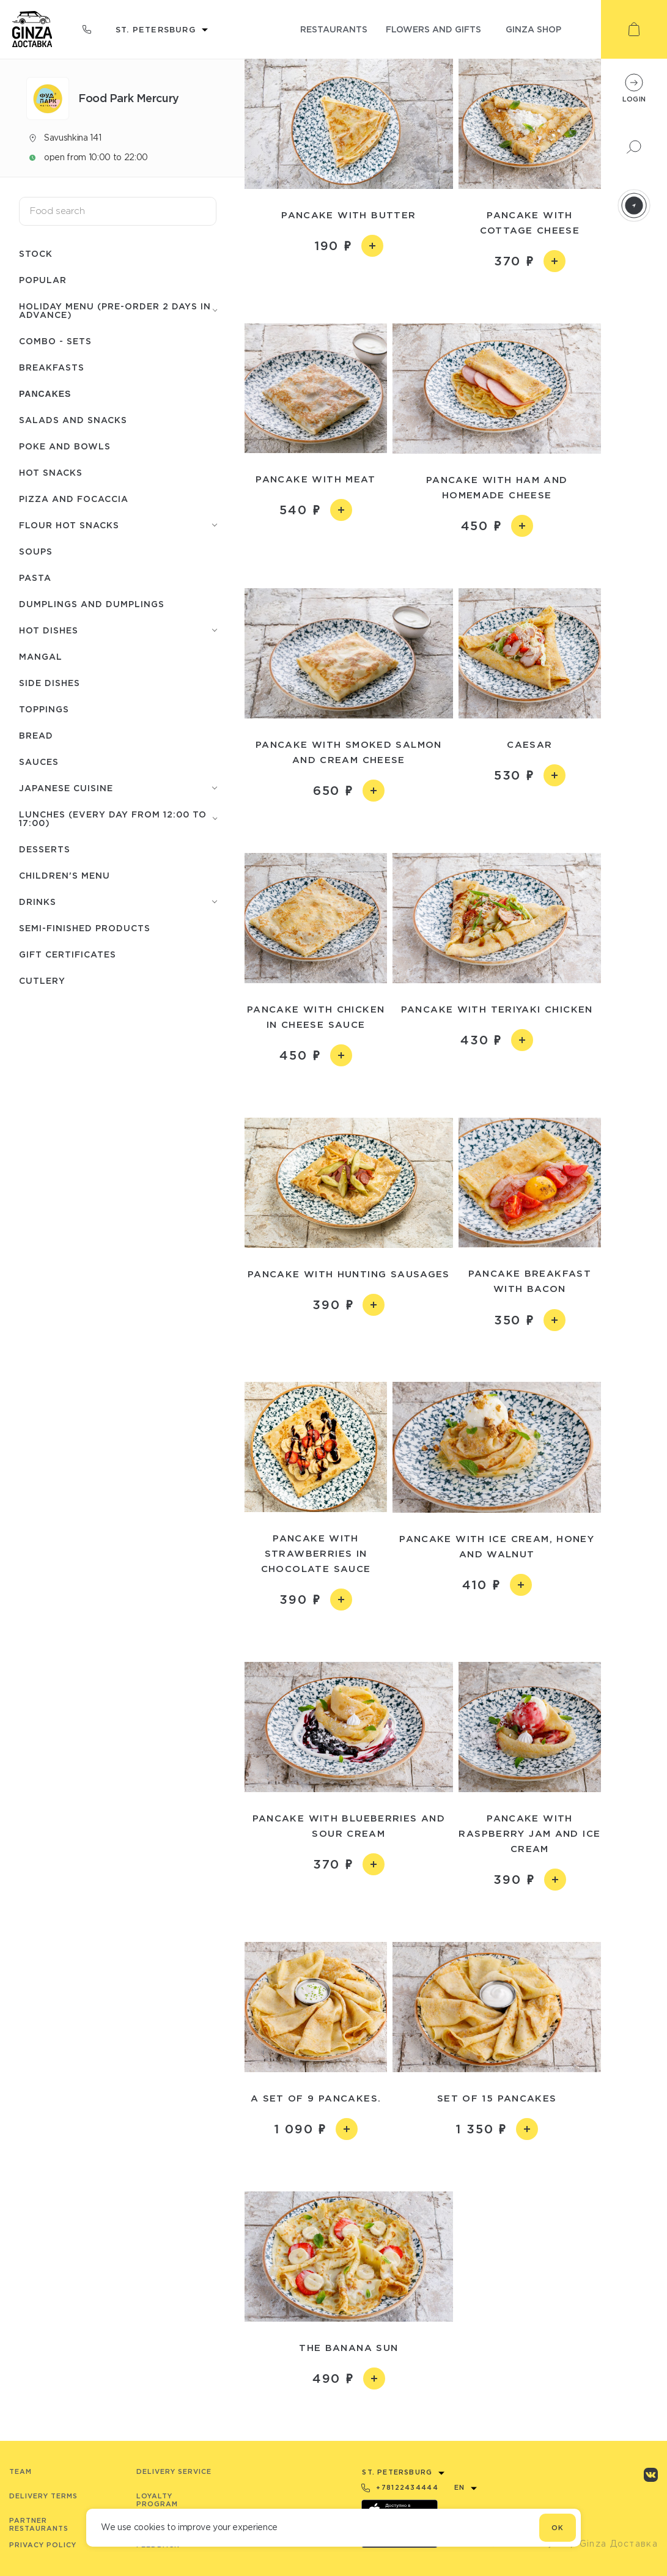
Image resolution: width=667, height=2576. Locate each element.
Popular (43, 279)
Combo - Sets (55, 340)
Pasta (35, 577)
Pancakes (45, 394)
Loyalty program (157, 2500)
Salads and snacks (73, 419)
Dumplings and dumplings (91, 603)
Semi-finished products (84, 927)
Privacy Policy (42, 2544)
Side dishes (49, 682)
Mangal (40, 656)
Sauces (39, 761)
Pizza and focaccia (73, 498)
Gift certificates (67, 954)
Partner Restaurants (38, 2524)
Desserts (44, 849)
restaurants (333, 29)
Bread (36, 735)
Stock (36, 253)
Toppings (44, 709)
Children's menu (64, 875)
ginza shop (533, 29)
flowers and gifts (433, 29)
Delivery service (174, 2471)
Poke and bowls (65, 446)
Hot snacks (51, 472)
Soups (36, 551)
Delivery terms (43, 2496)
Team (20, 2471)
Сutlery (42, 980)
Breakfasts (51, 367)
